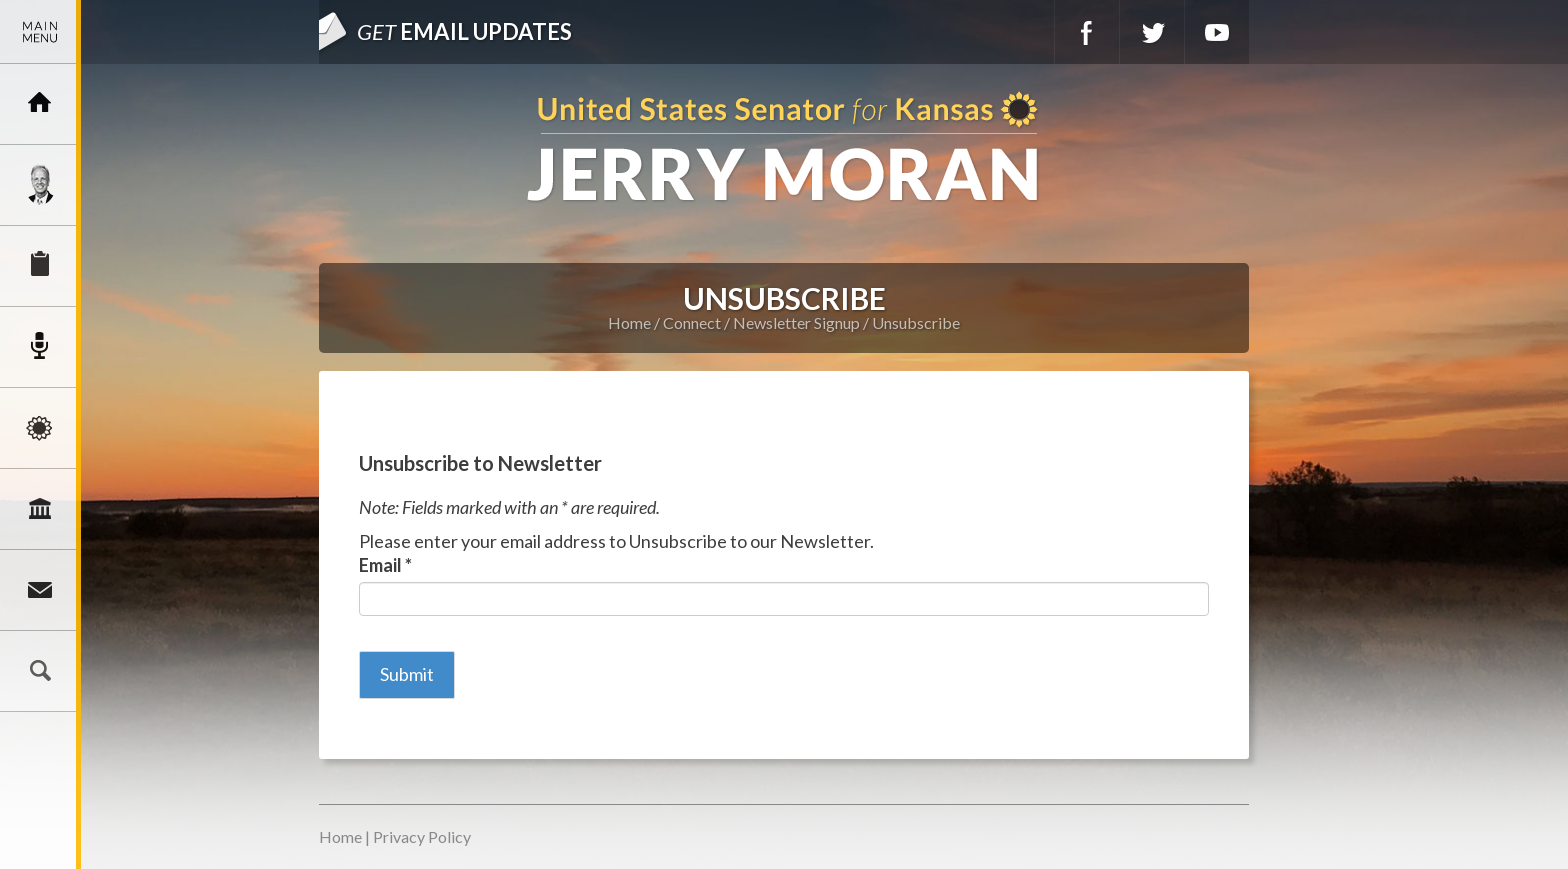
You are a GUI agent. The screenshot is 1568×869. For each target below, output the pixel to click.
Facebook (1087, 32)
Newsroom (40, 347)
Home (629, 322)
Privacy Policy (422, 836)
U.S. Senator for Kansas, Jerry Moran (784, 148)
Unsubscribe (916, 322)
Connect (40, 590)
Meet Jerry (40, 185)
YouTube (1217, 32)
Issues (40, 428)
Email (385, 565)
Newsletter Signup (796, 322)
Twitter (1152, 32)
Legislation (40, 509)
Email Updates (464, 31)
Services (40, 266)
